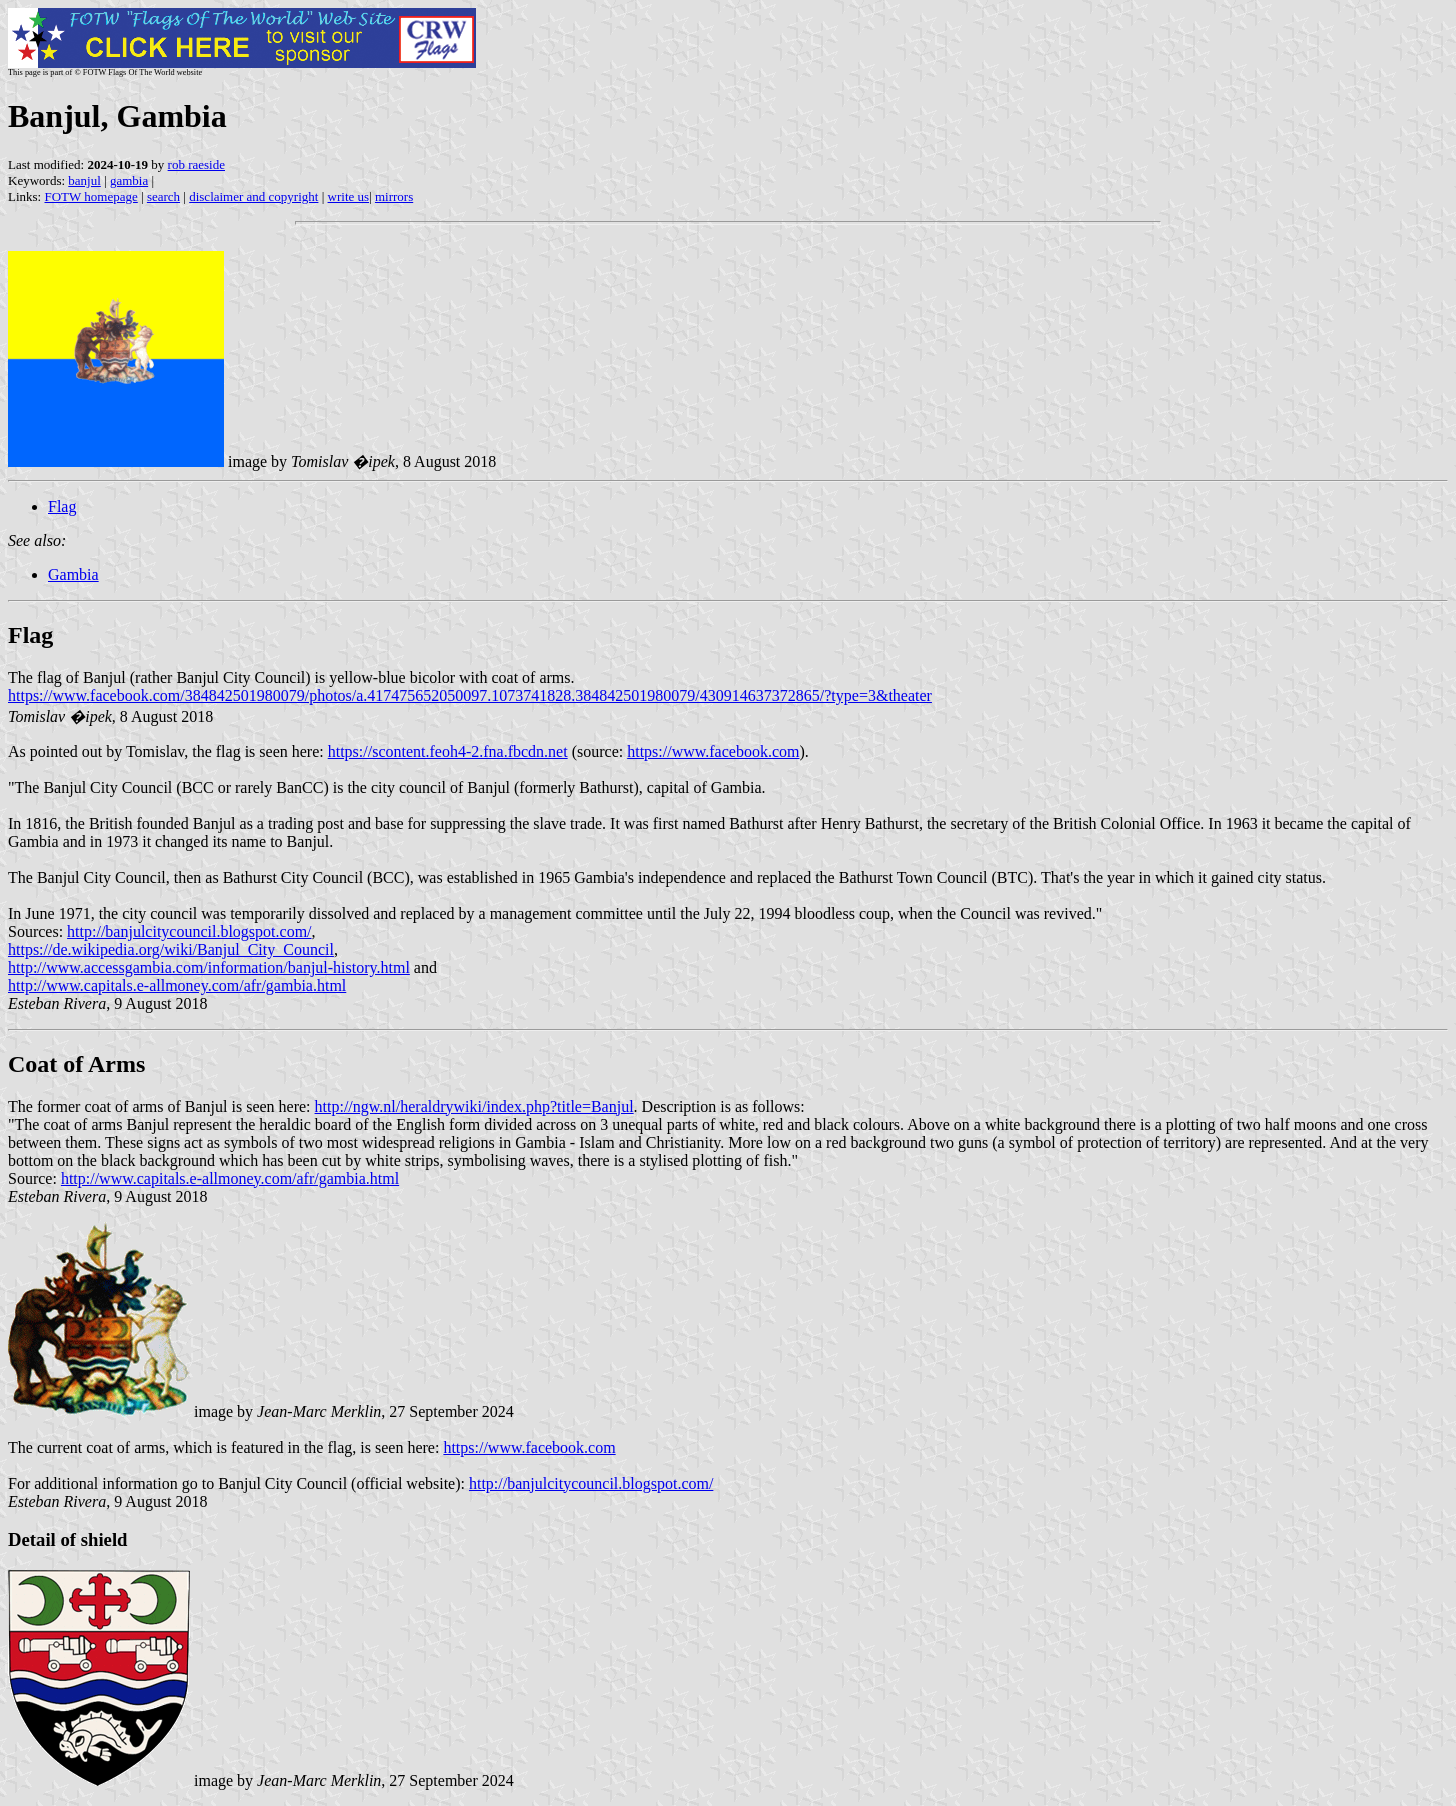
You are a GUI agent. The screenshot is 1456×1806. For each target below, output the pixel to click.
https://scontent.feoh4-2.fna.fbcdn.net (448, 751)
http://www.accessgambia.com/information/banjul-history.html (209, 967)
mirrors (394, 196)
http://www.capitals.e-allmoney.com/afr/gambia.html (177, 985)
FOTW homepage (90, 196)
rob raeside (196, 164)
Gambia (73, 574)
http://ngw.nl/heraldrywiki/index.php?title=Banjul (474, 1106)
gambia (129, 180)
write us (349, 196)
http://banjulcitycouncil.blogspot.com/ (189, 931)
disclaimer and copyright (253, 196)
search (163, 196)
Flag (62, 506)
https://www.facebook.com (713, 751)
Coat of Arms (76, 1064)
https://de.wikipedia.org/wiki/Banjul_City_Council (171, 949)
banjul (84, 180)
